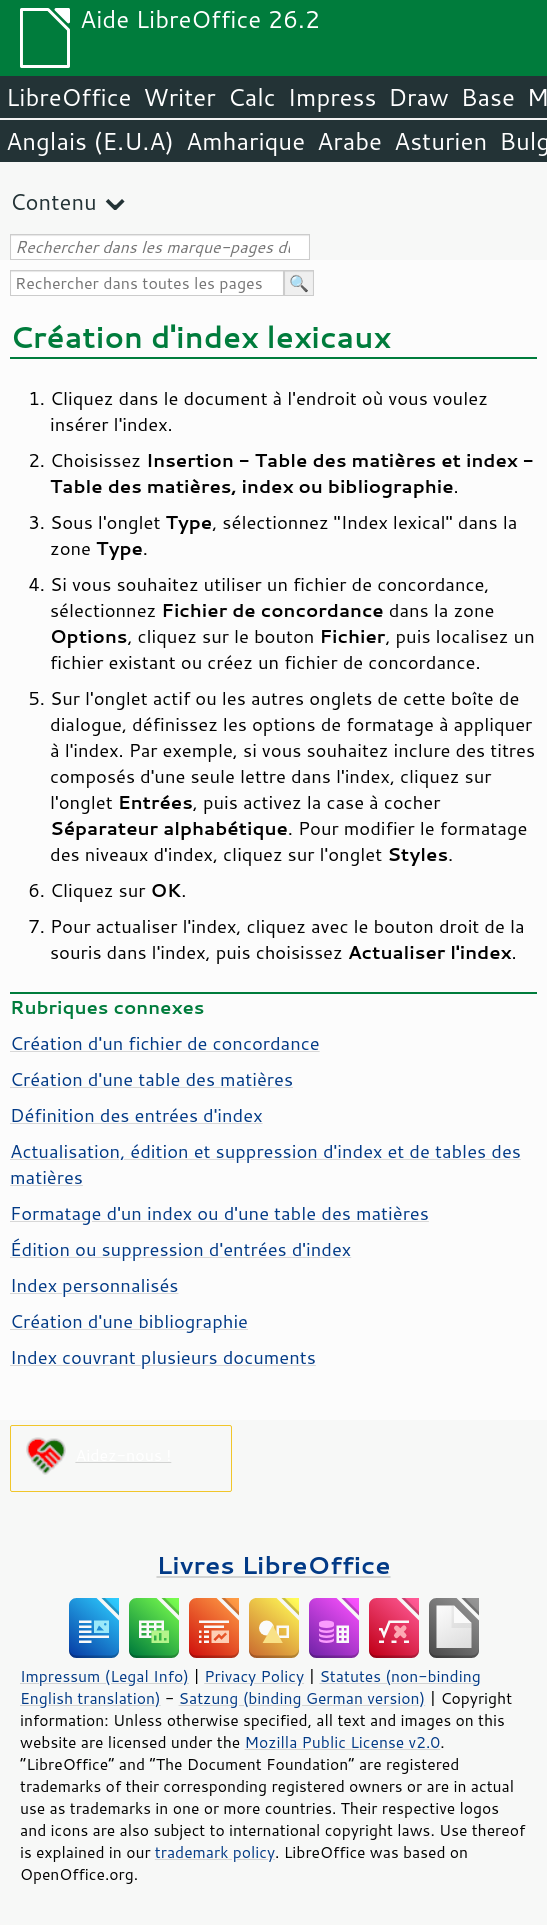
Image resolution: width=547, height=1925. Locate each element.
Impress (332, 97)
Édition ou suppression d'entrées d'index (180, 1249)
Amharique (245, 141)
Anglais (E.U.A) (90, 141)
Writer (179, 97)
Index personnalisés (94, 1285)
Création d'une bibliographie (129, 1321)
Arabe (349, 141)
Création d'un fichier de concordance (165, 1043)
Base (488, 97)
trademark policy (215, 1852)
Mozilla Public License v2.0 (343, 1742)
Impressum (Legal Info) (104, 1676)
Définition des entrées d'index (136, 1115)
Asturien (440, 141)
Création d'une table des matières (151, 1079)
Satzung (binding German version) (302, 1698)
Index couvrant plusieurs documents (163, 1357)
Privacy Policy (254, 1676)
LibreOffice (68, 97)
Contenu (53, 201)
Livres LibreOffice (273, 1564)
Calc (252, 97)
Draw (418, 97)
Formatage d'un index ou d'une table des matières (219, 1213)
